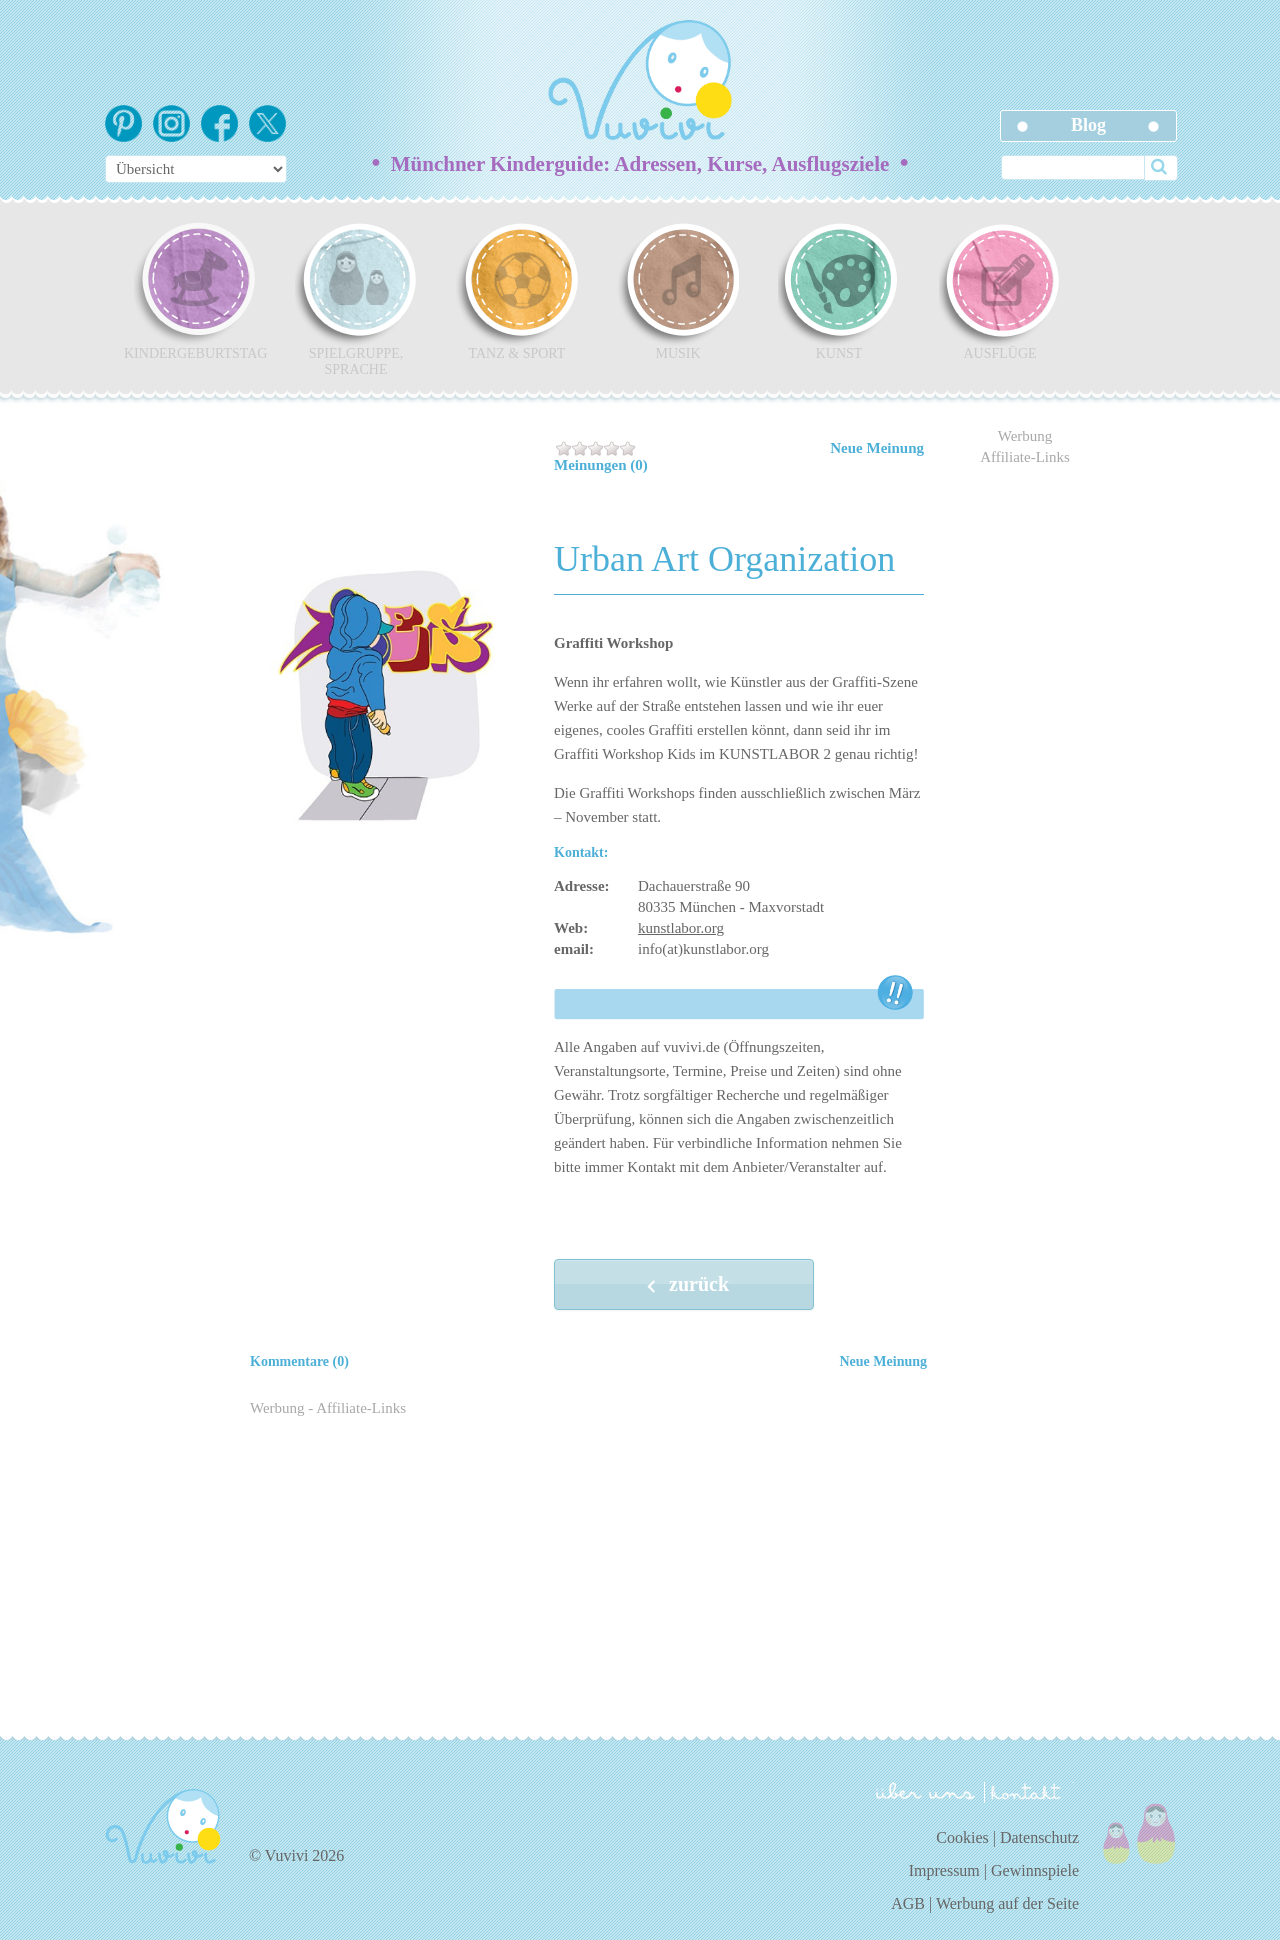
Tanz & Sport (517, 291)
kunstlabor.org (681, 928)
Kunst (839, 291)
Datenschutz (1039, 1837)
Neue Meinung (877, 448)
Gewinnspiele (1035, 1870)
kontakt (1029, 1792)
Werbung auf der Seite (1007, 1903)
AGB (908, 1903)
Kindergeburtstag (195, 291)
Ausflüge (1000, 291)
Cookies (962, 1837)
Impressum (944, 1870)
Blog (1088, 125)
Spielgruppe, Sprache (356, 299)
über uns (925, 1791)
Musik (678, 291)
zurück (684, 1286)
